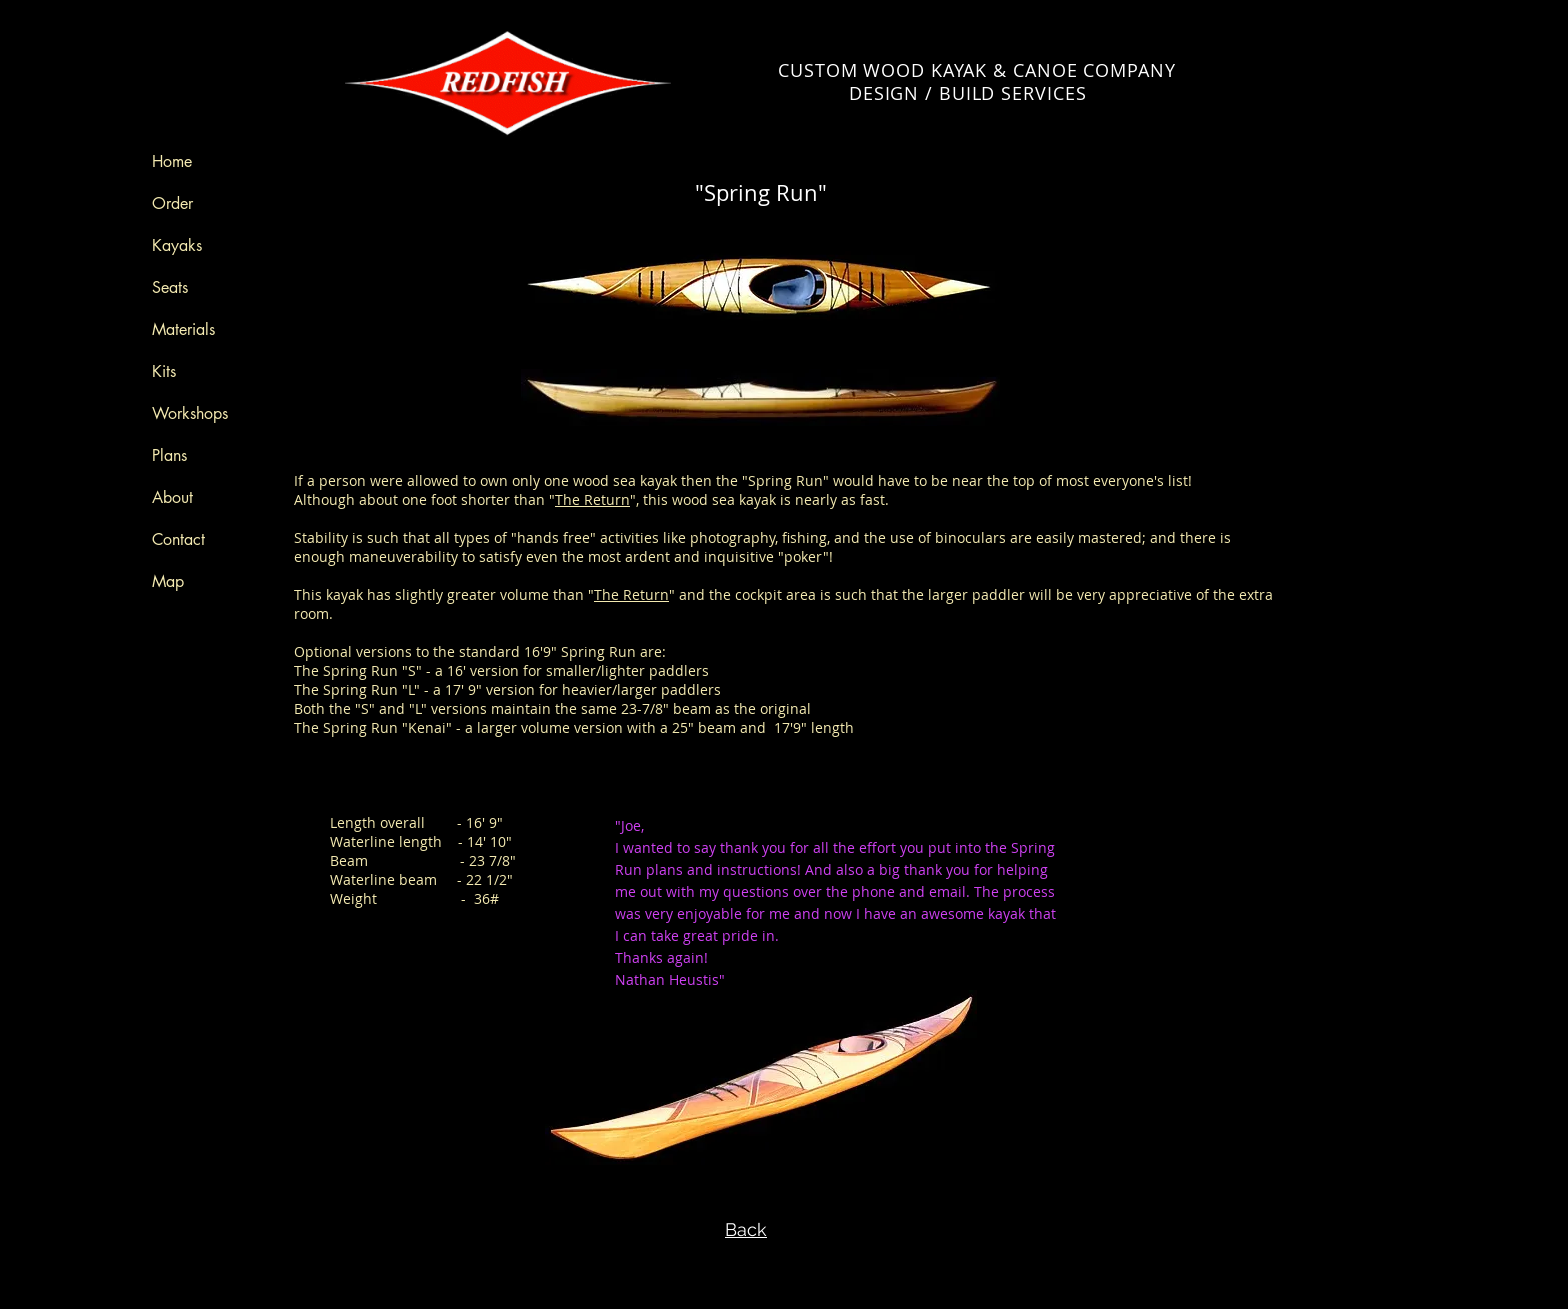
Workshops (190, 413)
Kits (164, 371)
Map (168, 581)
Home (172, 161)
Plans (169, 455)
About (172, 497)
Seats (170, 287)
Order (172, 203)
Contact (178, 539)
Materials (183, 329)
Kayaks (177, 245)
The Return (592, 499)
